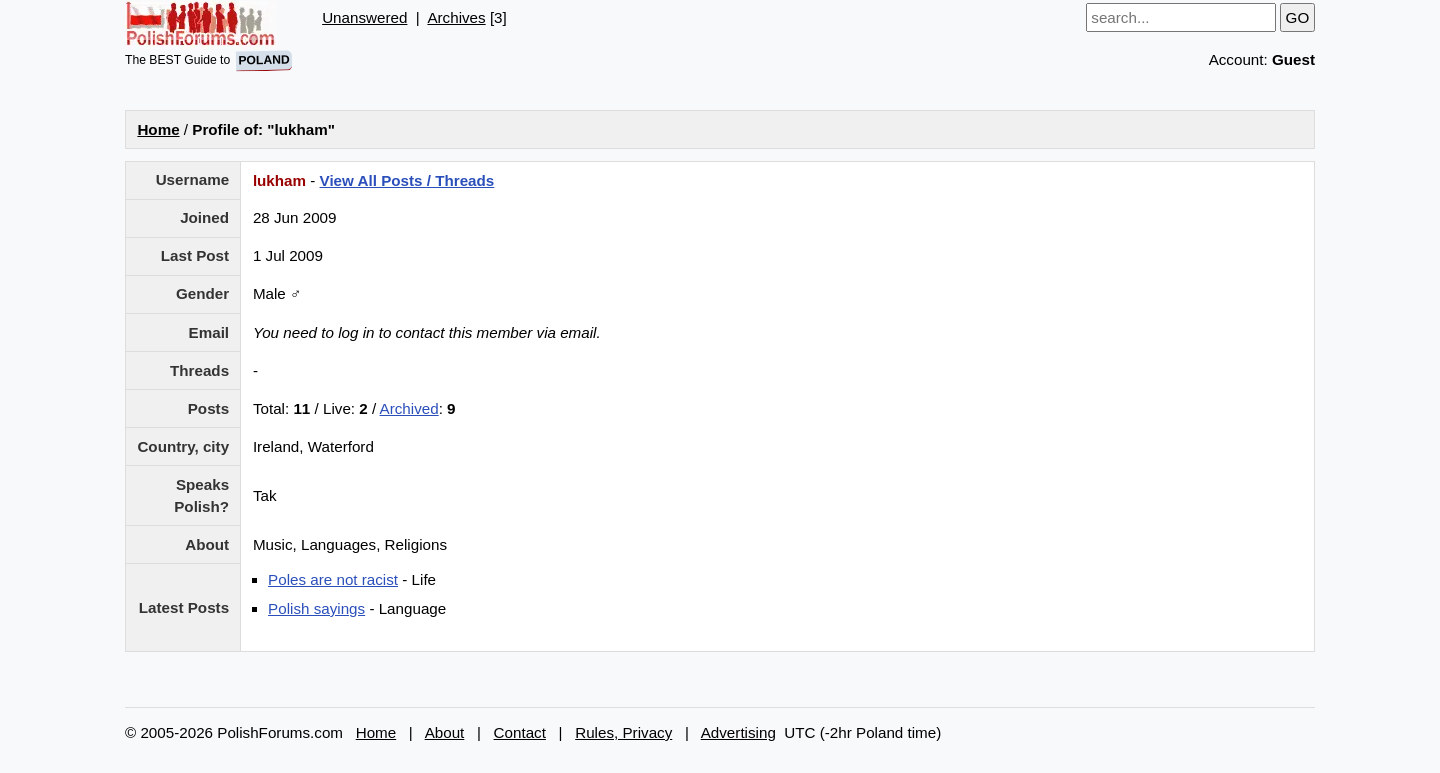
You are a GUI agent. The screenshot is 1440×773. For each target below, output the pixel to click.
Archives (456, 17)
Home (158, 129)
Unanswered (364, 17)
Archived (409, 408)
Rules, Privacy (623, 732)
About (445, 732)
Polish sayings (316, 608)
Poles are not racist (333, 579)
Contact (520, 732)
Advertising (738, 732)
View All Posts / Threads (407, 180)
